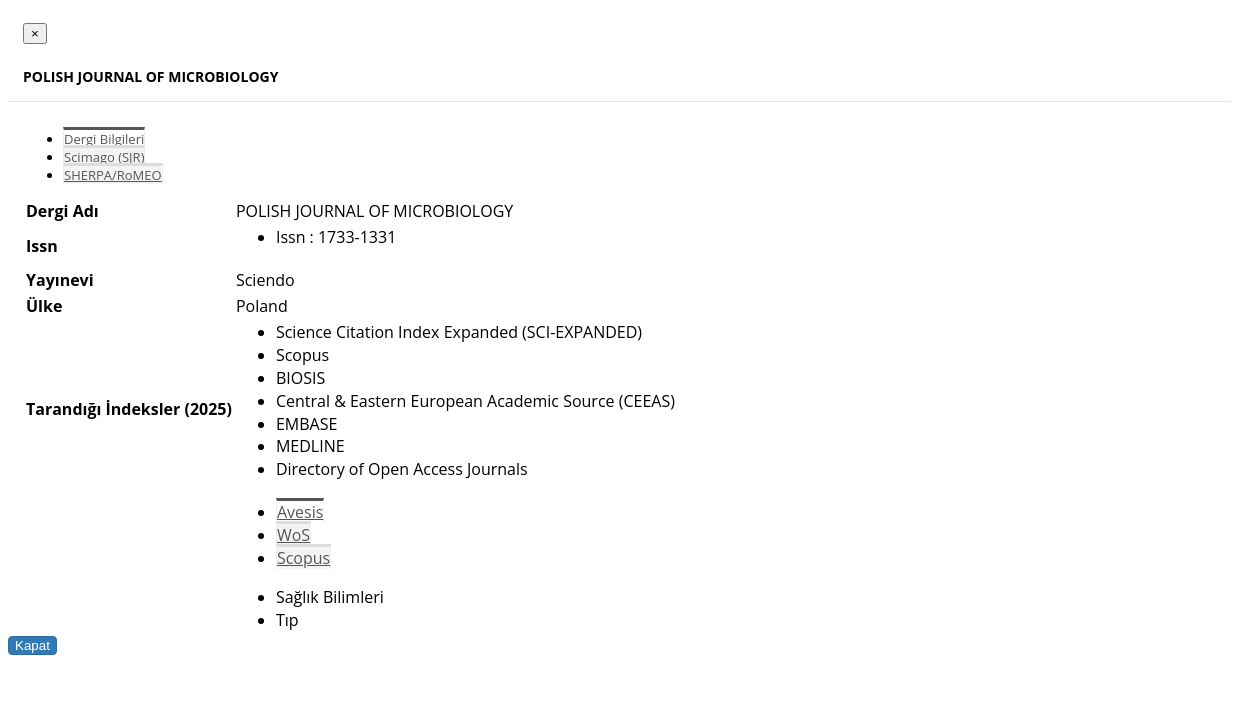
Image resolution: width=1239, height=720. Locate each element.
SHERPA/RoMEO (113, 175)
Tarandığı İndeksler (103, 409)
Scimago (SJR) (104, 157)
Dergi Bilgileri (104, 139)
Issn (42, 246)
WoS (293, 535)
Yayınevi (60, 280)
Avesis (300, 512)
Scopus (303, 558)
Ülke (44, 306)
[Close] (35, 33)
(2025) (207, 409)
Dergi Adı (62, 211)
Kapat (32, 645)
